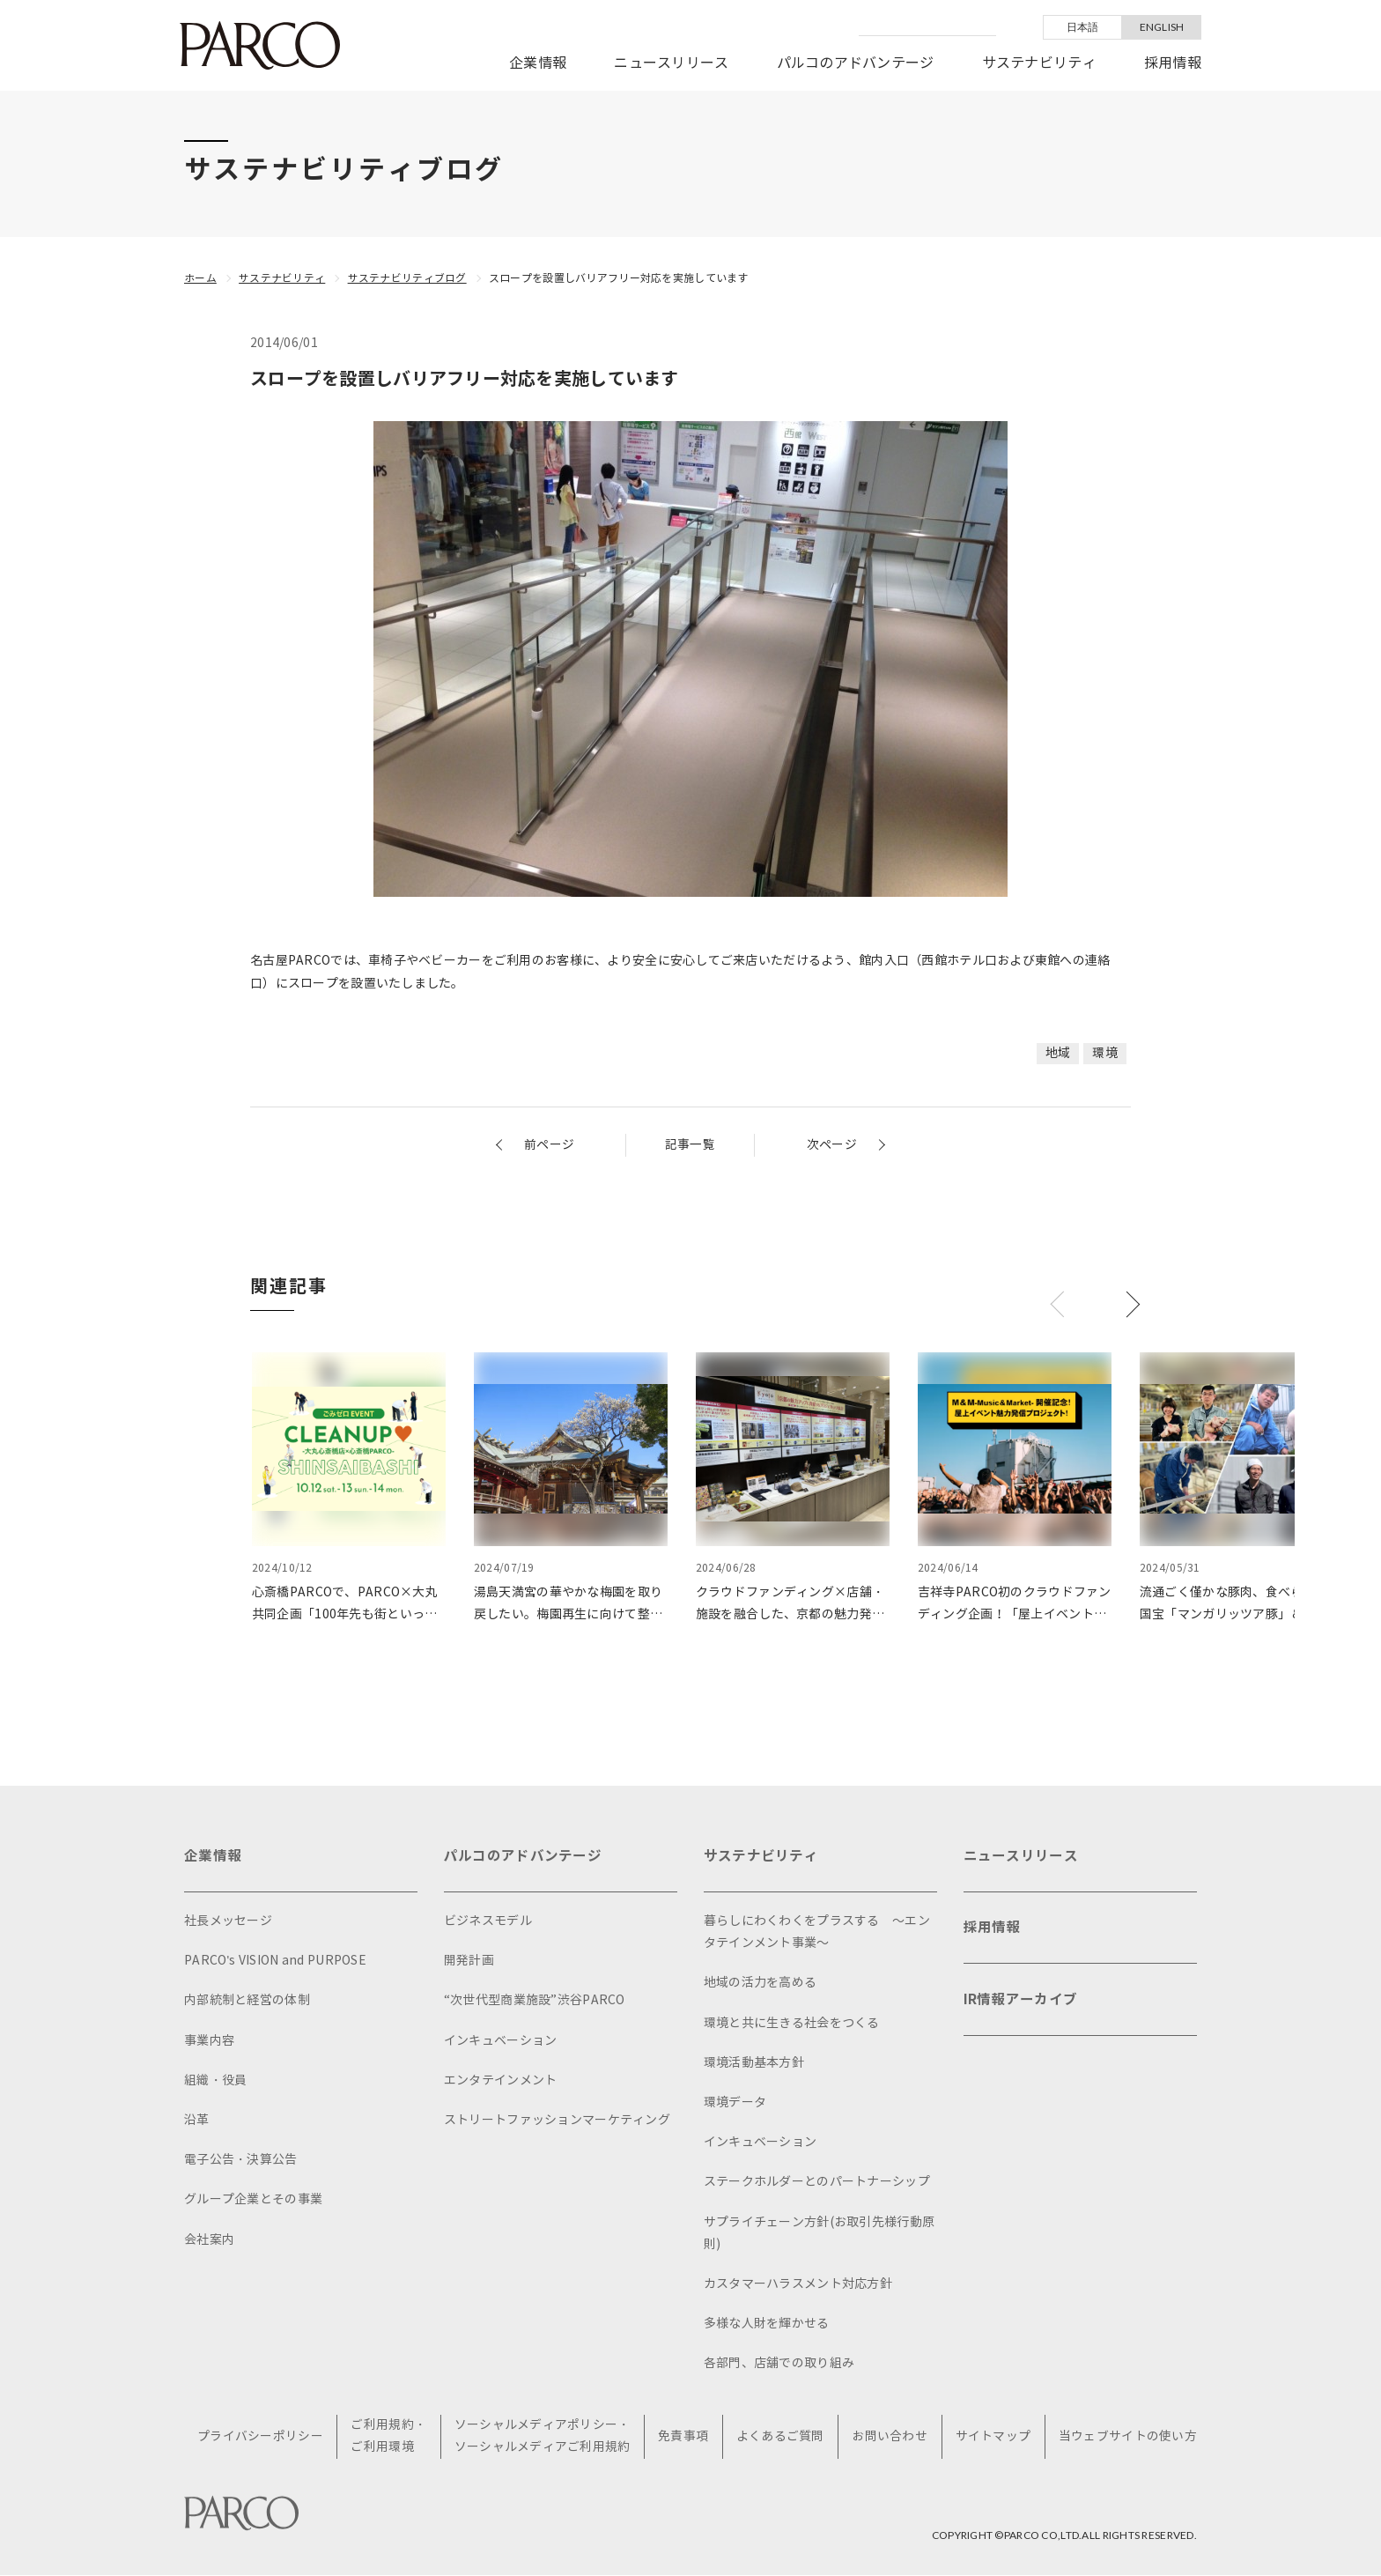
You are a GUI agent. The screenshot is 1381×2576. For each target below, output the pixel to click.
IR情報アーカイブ (1021, 2002)
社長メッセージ (228, 1920)
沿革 (197, 2120)
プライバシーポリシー (262, 2437)
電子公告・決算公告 (241, 2159)
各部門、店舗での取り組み (779, 2363)
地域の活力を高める (760, 1982)
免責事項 (684, 2437)
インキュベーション (501, 2040)
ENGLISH (1162, 26)
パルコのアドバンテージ (855, 63)
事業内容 (209, 2040)
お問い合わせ (890, 2437)
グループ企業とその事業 (253, 2199)
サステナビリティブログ (407, 278)
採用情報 (1172, 63)
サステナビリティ (1039, 63)
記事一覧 (690, 1143)
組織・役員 (215, 2080)
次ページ (832, 1143)
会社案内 (209, 2239)
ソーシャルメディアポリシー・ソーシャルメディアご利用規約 (543, 2437)
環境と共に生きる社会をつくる (792, 2023)
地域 (1058, 1052)
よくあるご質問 (781, 2437)
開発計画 (469, 1960)
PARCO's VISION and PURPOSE (275, 1960)
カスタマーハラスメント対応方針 (798, 2283)
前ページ (549, 1143)
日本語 (1083, 26)
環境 (1105, 1052)
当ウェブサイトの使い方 (1128, 2437)
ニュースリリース (671, 63)
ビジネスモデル (488, 1920)
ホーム (200, 278)
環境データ (735, 2102)
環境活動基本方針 (754, 2062)
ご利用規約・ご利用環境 (390, 2437)
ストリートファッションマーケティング (557, 2120)
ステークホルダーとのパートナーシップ (817, 2181)
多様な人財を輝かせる (767, 2323)
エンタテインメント (501, 2080)
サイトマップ (993, 2437)
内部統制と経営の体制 (247, 2000)
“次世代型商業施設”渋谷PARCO (534, 2000)
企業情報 (537, 63)
